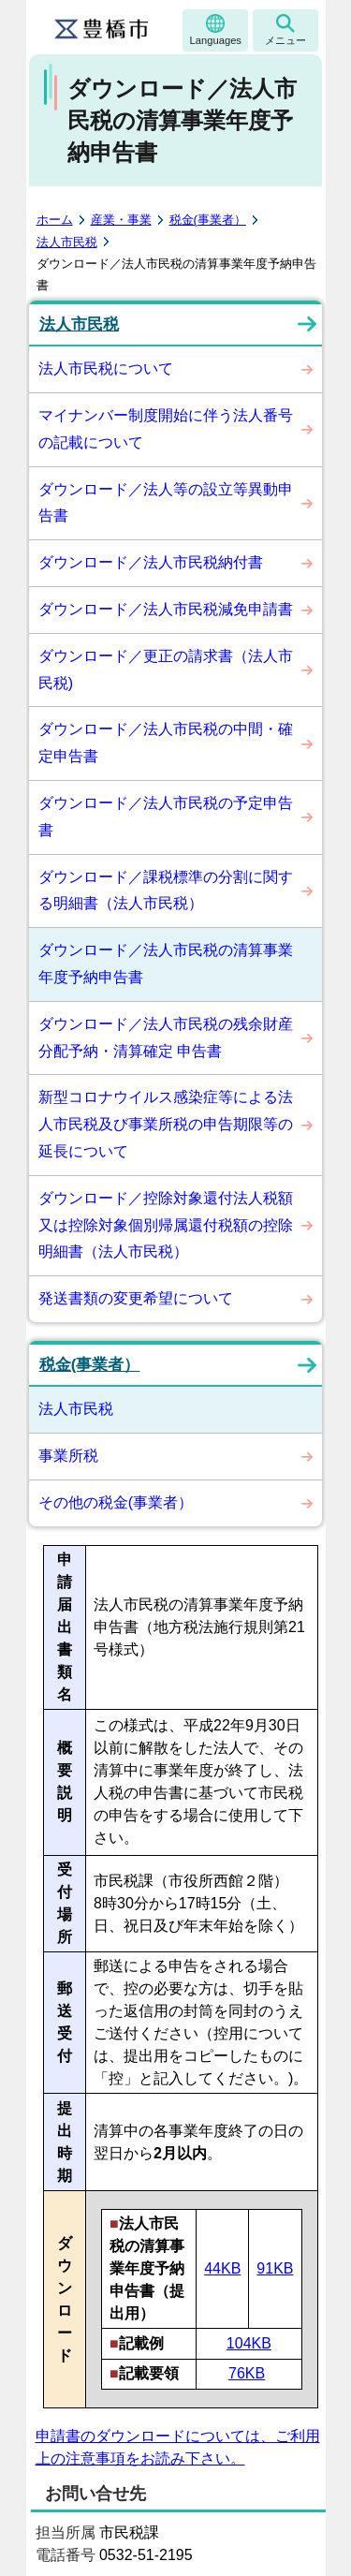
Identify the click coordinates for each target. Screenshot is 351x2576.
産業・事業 (121, 220)
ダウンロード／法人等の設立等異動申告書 (165, 502)
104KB (249, 2343)
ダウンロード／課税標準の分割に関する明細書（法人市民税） (165, 890)
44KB (222, 2268)
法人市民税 (67, 242)
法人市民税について (105, 368)
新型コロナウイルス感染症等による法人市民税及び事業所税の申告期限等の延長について (165, 1124)
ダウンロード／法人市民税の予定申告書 (165, 816)
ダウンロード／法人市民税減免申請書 (165, 609)
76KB (246, 2373)
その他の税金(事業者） (115, 1502)
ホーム (55, 220)
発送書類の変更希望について (135, 1298)
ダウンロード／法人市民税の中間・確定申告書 (165, 742)
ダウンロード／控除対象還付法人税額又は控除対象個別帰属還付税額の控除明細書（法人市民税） (165, 1225)
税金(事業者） (207, 220)
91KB (274, 2268)
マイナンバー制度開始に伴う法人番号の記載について (165, 428)
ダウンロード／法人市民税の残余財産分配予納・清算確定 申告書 (165, 1037)
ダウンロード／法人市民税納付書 (150, 562)
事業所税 (68, 1456)
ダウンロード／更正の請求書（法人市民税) (165, 669)
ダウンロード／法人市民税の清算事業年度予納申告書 (165, 963)
